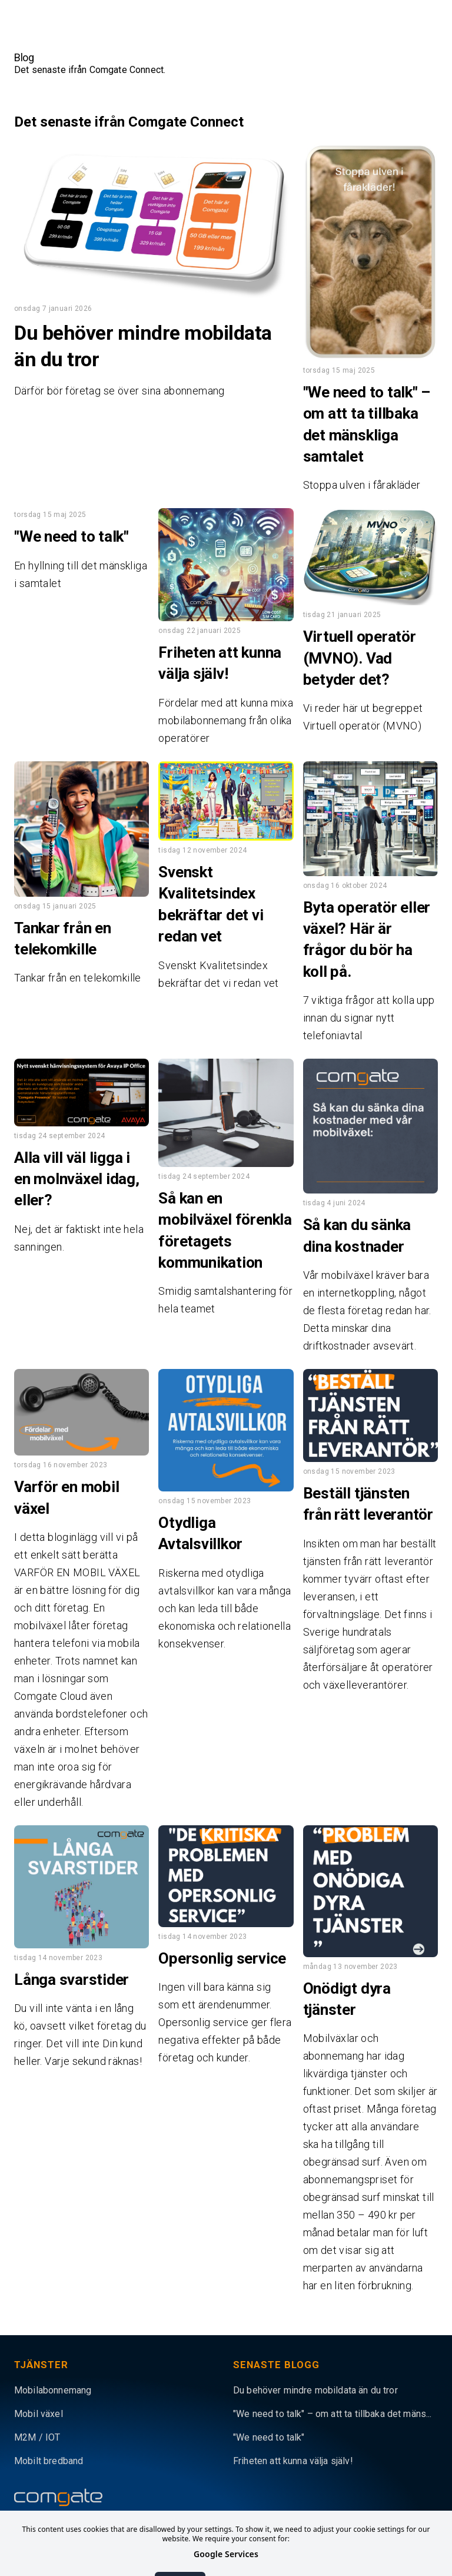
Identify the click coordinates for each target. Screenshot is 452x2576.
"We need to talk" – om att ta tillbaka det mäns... (332, 2413)
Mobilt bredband (48, 2460)
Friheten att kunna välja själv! (293, 2460)
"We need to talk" (269, 2437)
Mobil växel (38, 2413)
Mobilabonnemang (52, 2390)
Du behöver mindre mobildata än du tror (315, 2390)
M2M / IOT (37, 2437)
